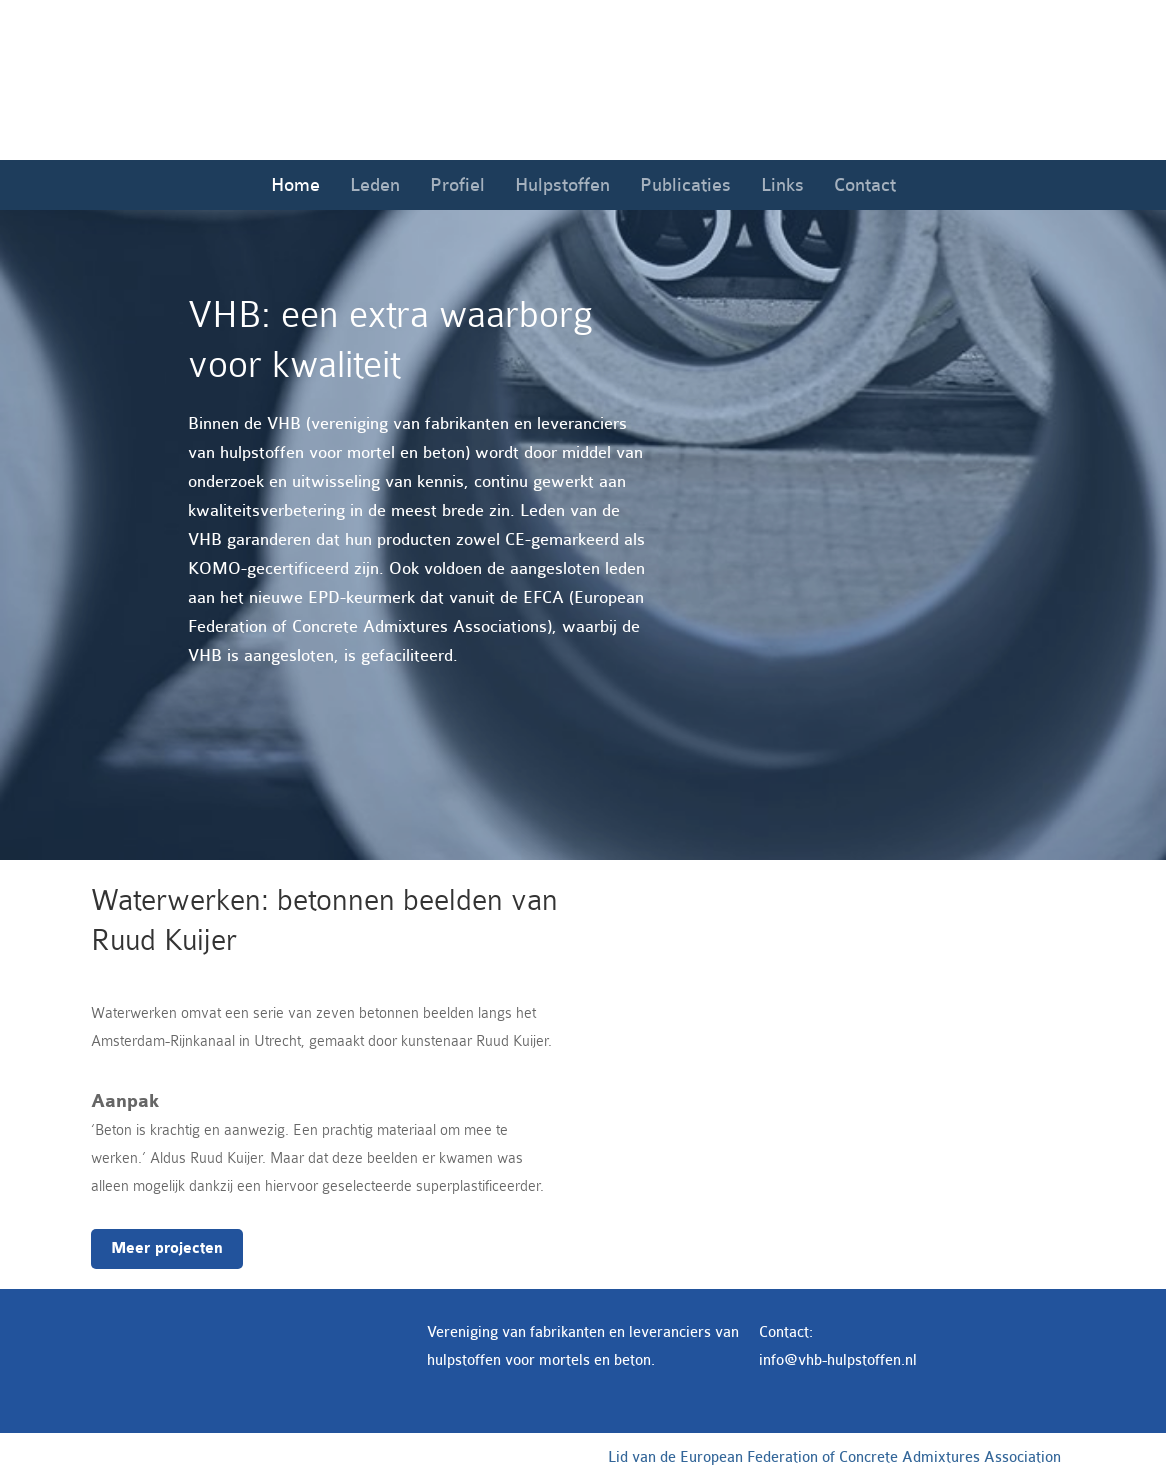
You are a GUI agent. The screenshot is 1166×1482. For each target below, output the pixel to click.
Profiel (457, 185)
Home (295, 185)
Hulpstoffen (562, 185)
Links (782, 185)
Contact (865, 185)
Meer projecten (167, 1249)
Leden (375, 185)
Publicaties (685, 185)
